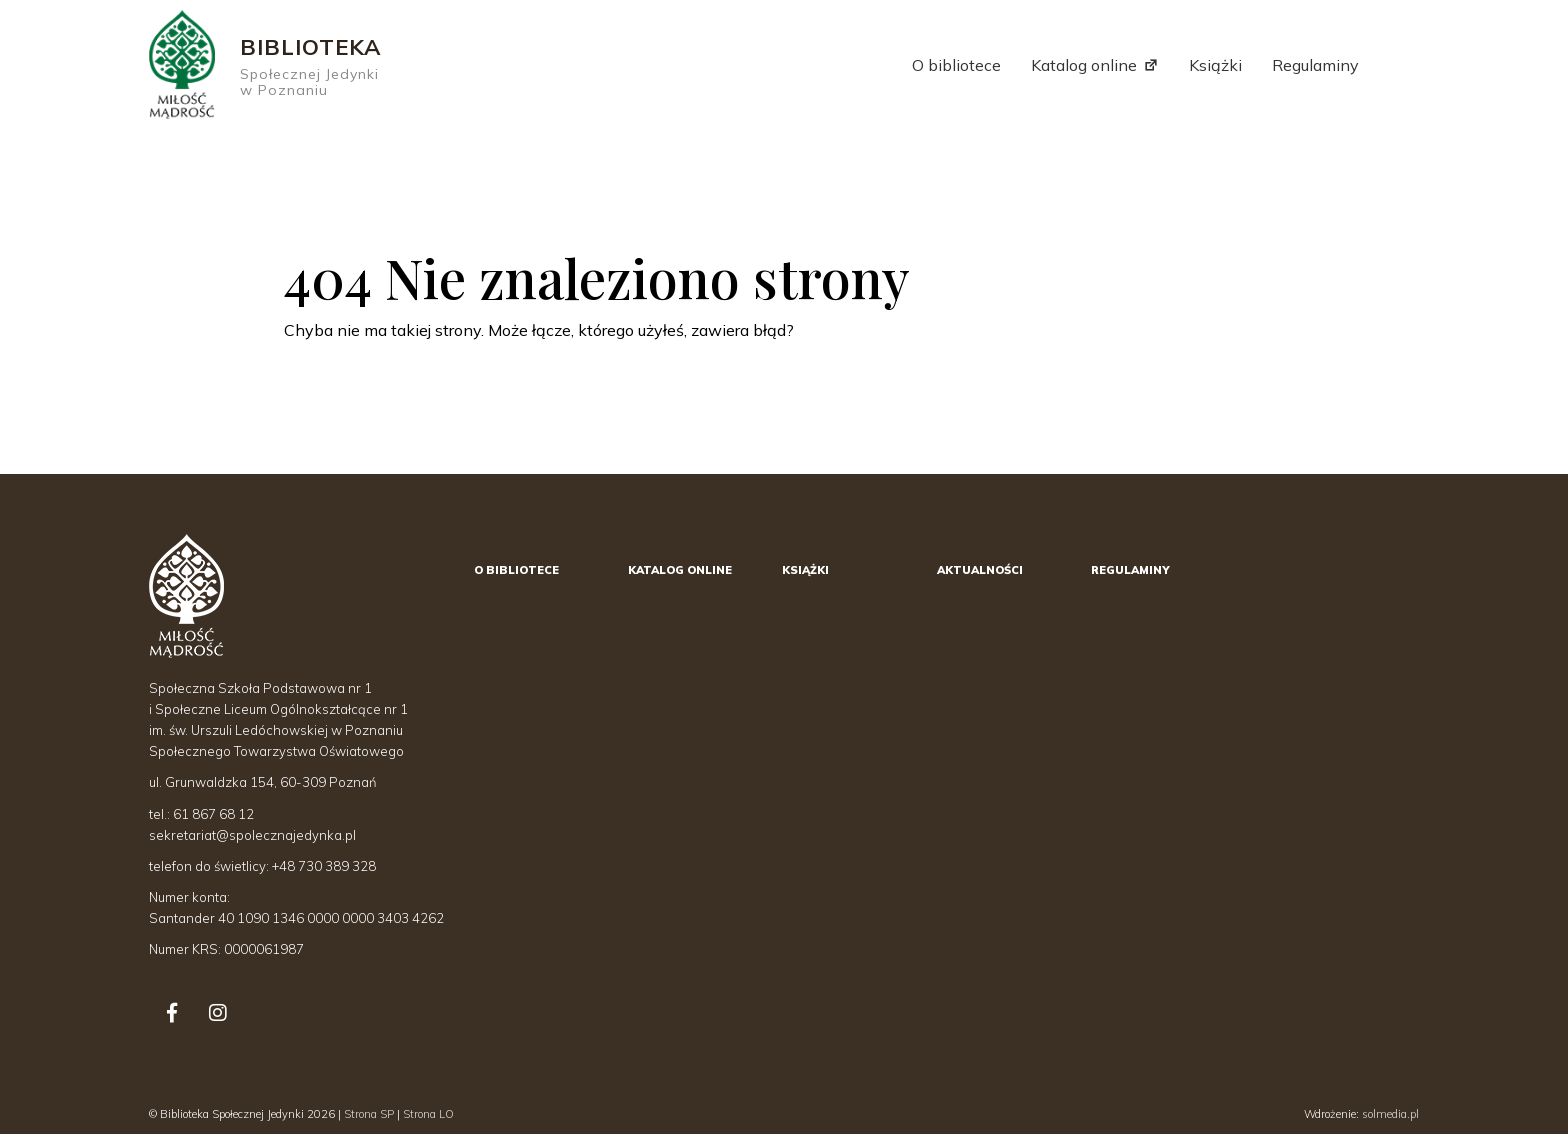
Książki (1215, 65)
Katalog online (1084, 65)
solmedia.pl (1390, 1114)
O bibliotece (956, 65)
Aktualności (980, 570)
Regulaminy (1315, 65)
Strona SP (369, 1114)
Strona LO (428, 1114)
